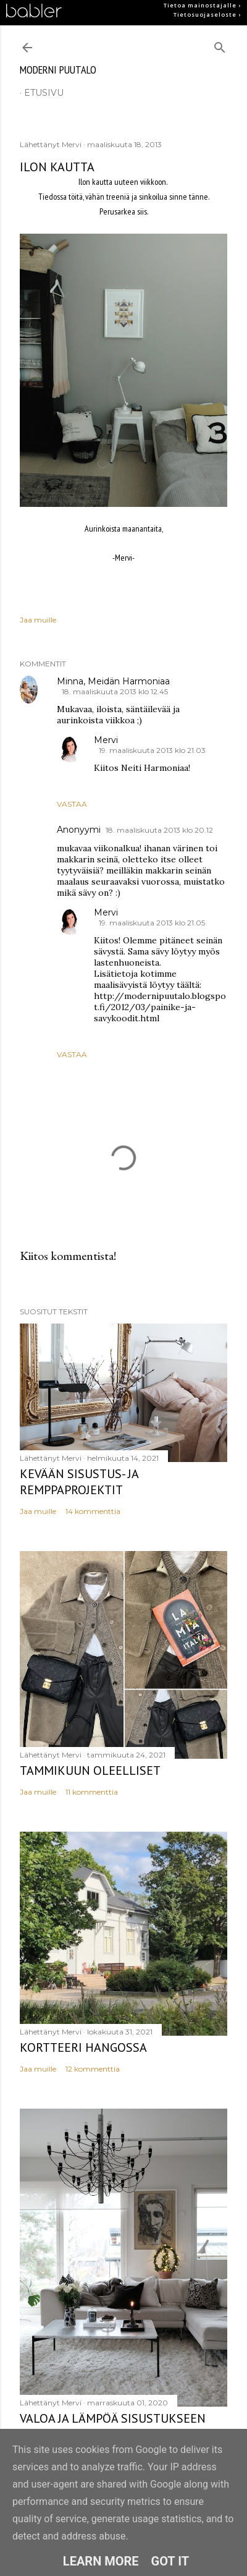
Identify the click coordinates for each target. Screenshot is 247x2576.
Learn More (101, 2561)
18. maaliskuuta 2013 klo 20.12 (159, 830)
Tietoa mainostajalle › (202, 5)
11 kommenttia (91, 1791)
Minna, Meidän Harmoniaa (113, 681)
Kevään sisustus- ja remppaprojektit (79, 1482)
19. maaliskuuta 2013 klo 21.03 (152, 750)
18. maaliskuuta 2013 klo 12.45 (115, 691)
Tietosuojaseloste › (207, 15)
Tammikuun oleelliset (90, 1770)
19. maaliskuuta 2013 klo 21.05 (152, 922)
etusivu (44, 92)
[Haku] (219, 45)
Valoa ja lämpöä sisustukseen (113, 2418)
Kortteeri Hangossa (83, 2047)
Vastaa (72, 804)
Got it (170, 2561)
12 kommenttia (92, 2068)
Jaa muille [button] (38, 619)
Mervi (106, 740)
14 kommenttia (92, 1511)
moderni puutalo (58, 69)
